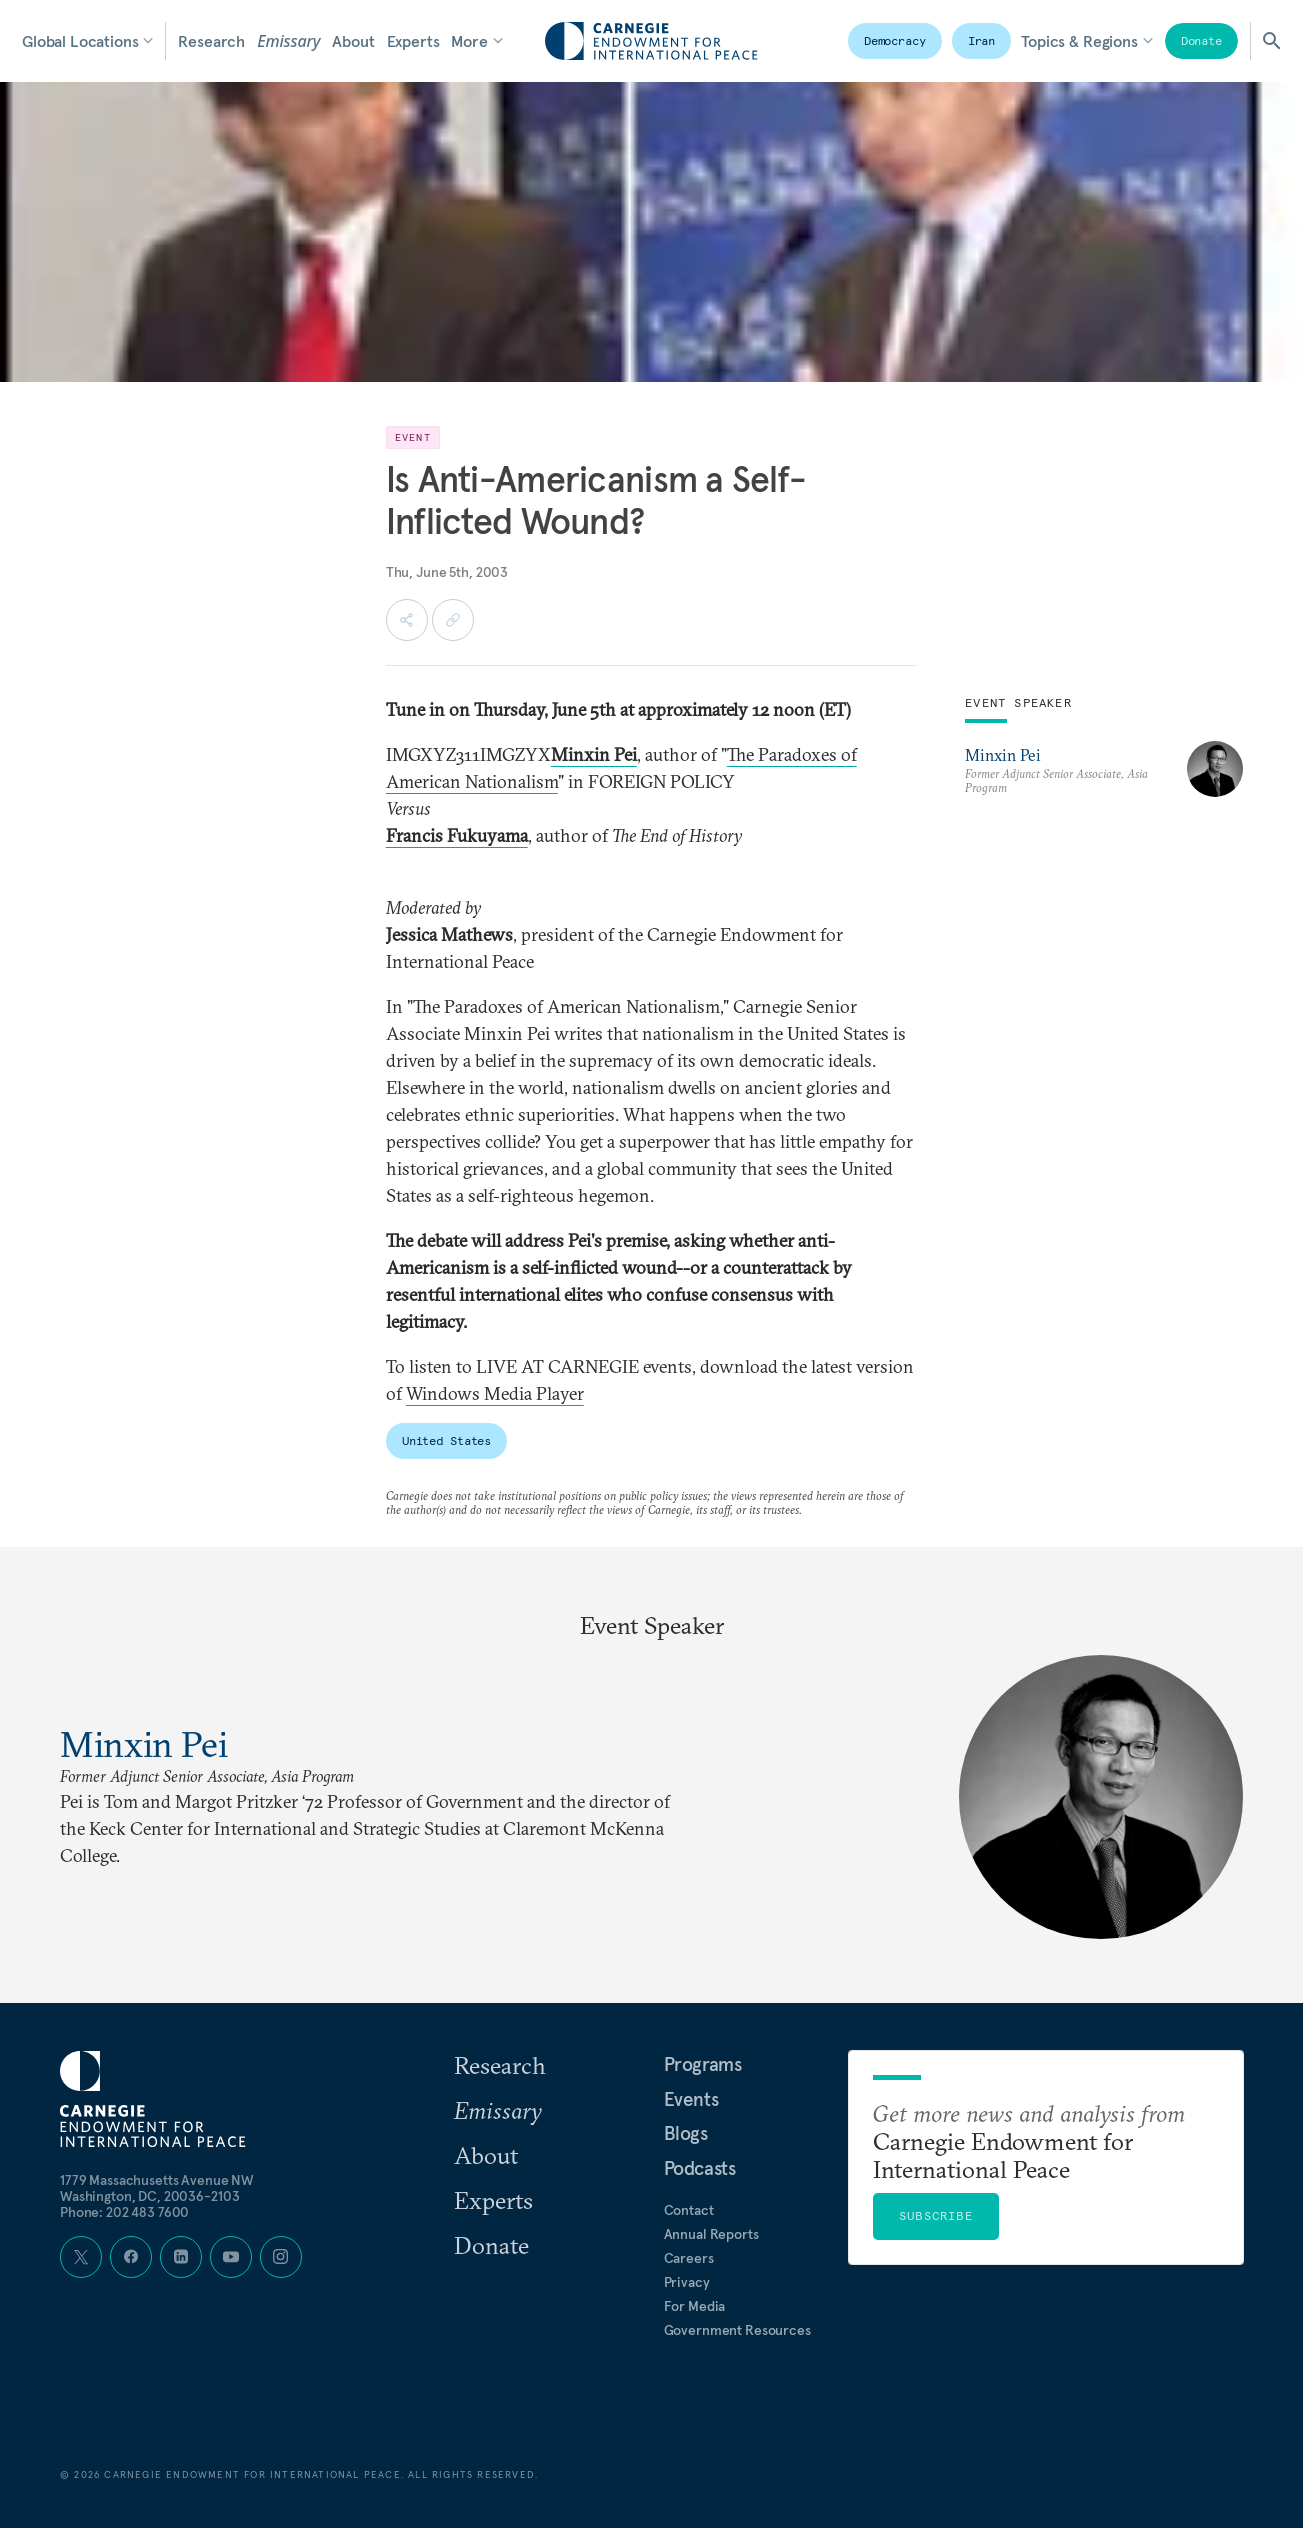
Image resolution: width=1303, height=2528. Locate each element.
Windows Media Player (495, 1393)
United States (446, 1440)
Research (211, 41)
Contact (689, 2210)
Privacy (687, 2282)
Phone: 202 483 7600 (124, 2212)
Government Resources (737, 2330)
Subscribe (936, 2215)
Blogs (686, 2133)
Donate (1201, 40)
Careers (689, 2258)
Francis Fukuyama (457, 835)
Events (691, 2099)
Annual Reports (711, 2234)
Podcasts (700, 2168)
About (353, 41)
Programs (703, 2064)
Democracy (895, 40)
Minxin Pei (1003, 755)
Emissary (288, 41)
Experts (413, 41)
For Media (695, 2306)
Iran (982, 40)
